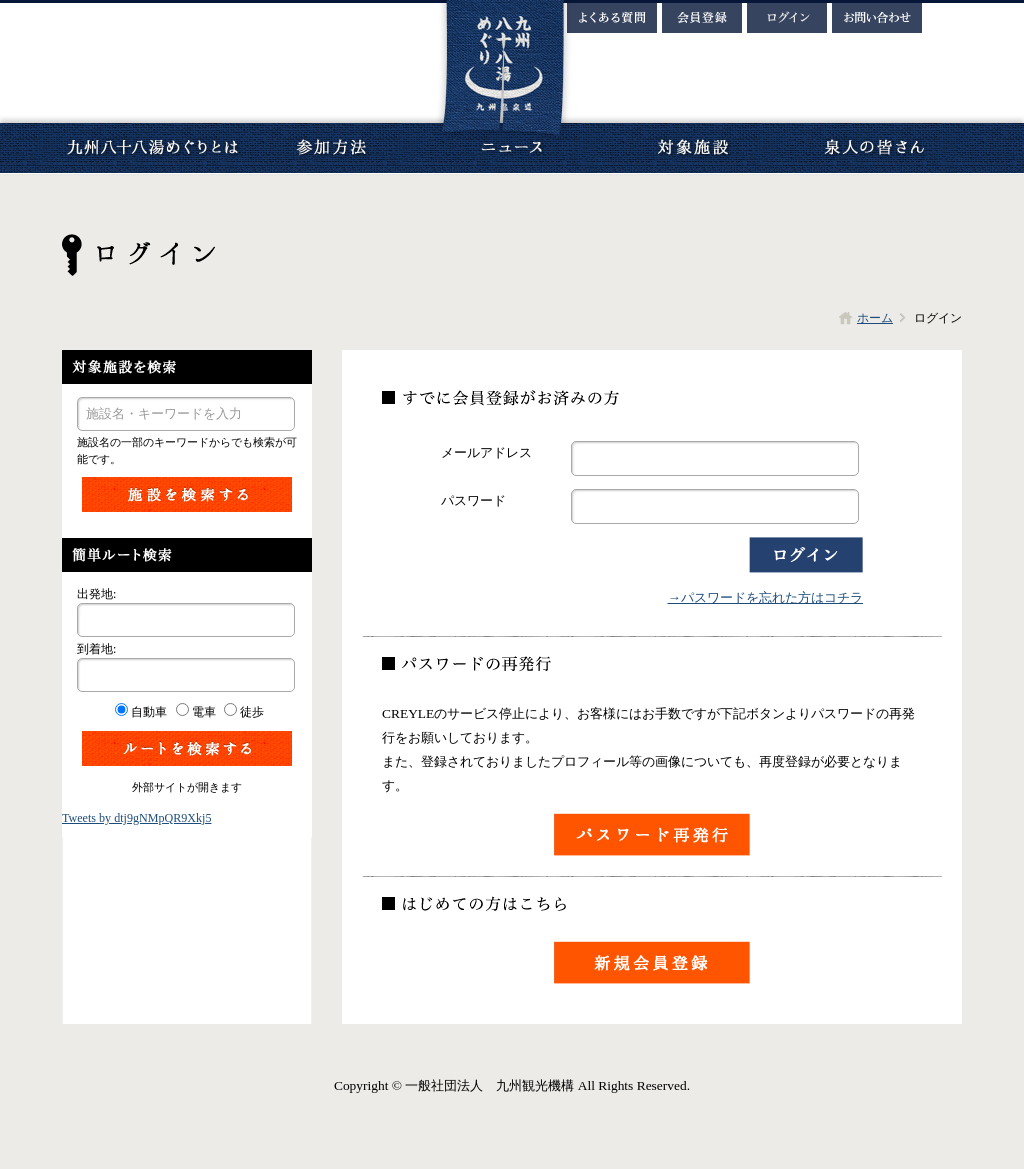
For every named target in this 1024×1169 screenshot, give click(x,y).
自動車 (149, 712)
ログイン (787, 18)
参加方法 (332, 148)
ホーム (875, 318)
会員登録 (702, 18)
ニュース (512, 148)
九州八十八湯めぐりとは (152, 148)
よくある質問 (612, 18)
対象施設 (692, 148)
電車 (204, 712)
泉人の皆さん (872, 148)
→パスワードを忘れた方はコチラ (765, 597)
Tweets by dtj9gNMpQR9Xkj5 (136, 818)
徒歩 (252, 712)
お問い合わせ (877, 18)
